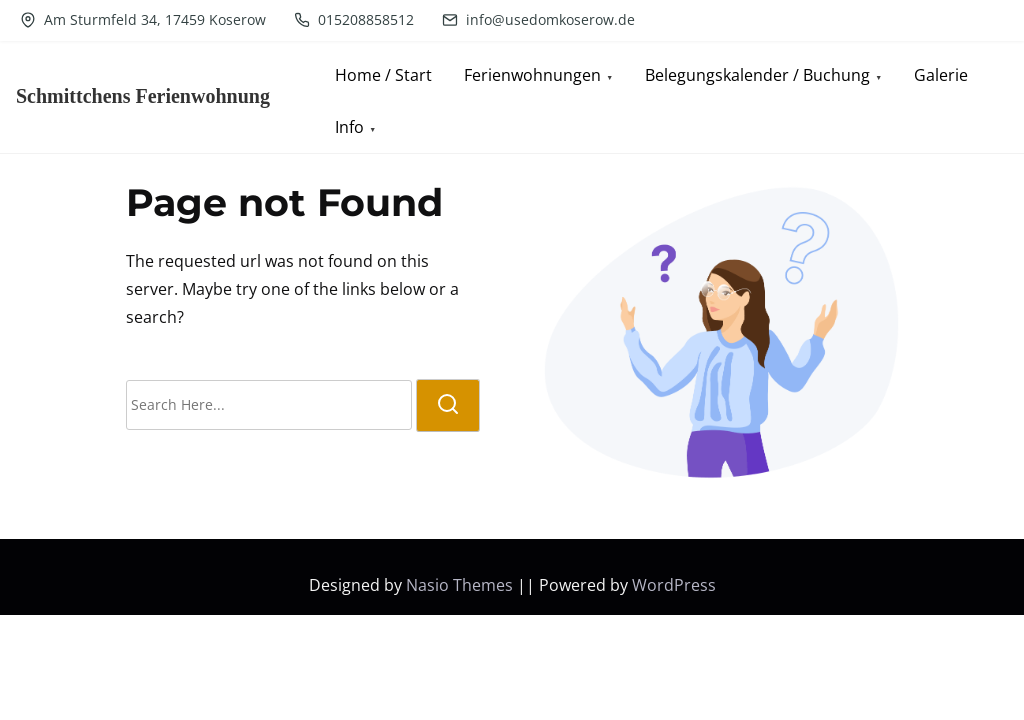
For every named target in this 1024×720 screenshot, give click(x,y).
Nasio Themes (461, 585)
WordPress (674, 585)
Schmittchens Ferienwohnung (143, 96)
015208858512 (354, 19)
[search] (448, 405)
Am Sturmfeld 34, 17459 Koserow (143, 19)
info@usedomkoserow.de (538, 19)
